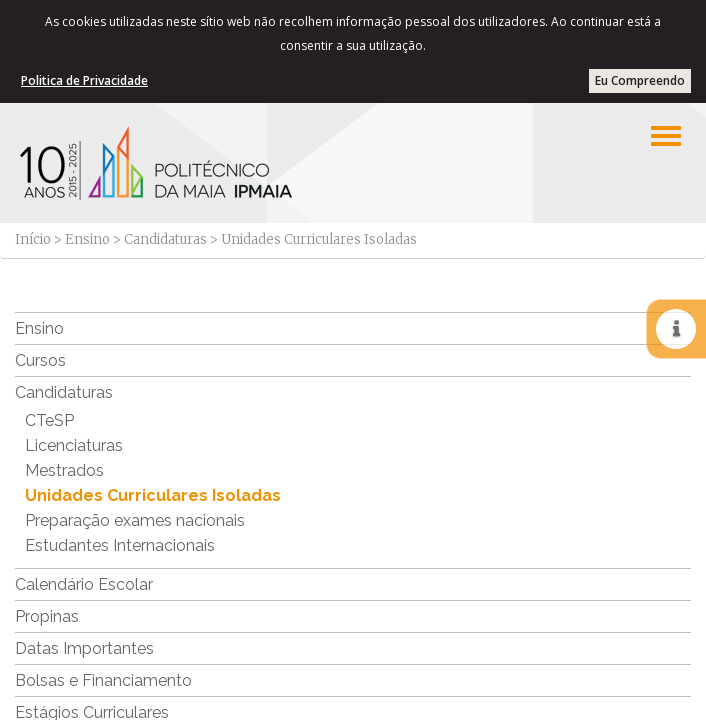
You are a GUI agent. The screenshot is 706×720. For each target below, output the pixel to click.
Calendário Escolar (84, 584)
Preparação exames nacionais (135, 520)
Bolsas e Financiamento (103, 680)
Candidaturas (165, 239)
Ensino (87, 239)
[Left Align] (666, 136)
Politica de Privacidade (84, 80)
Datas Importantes (84, 648)
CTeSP (49, 420)
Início (33, 239)
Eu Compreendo (640, 80)
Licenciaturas (74, 445)
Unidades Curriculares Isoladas (153, 495)
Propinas (47, 616)
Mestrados (64, 470)
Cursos (40, 360)
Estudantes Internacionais (120, 545)
